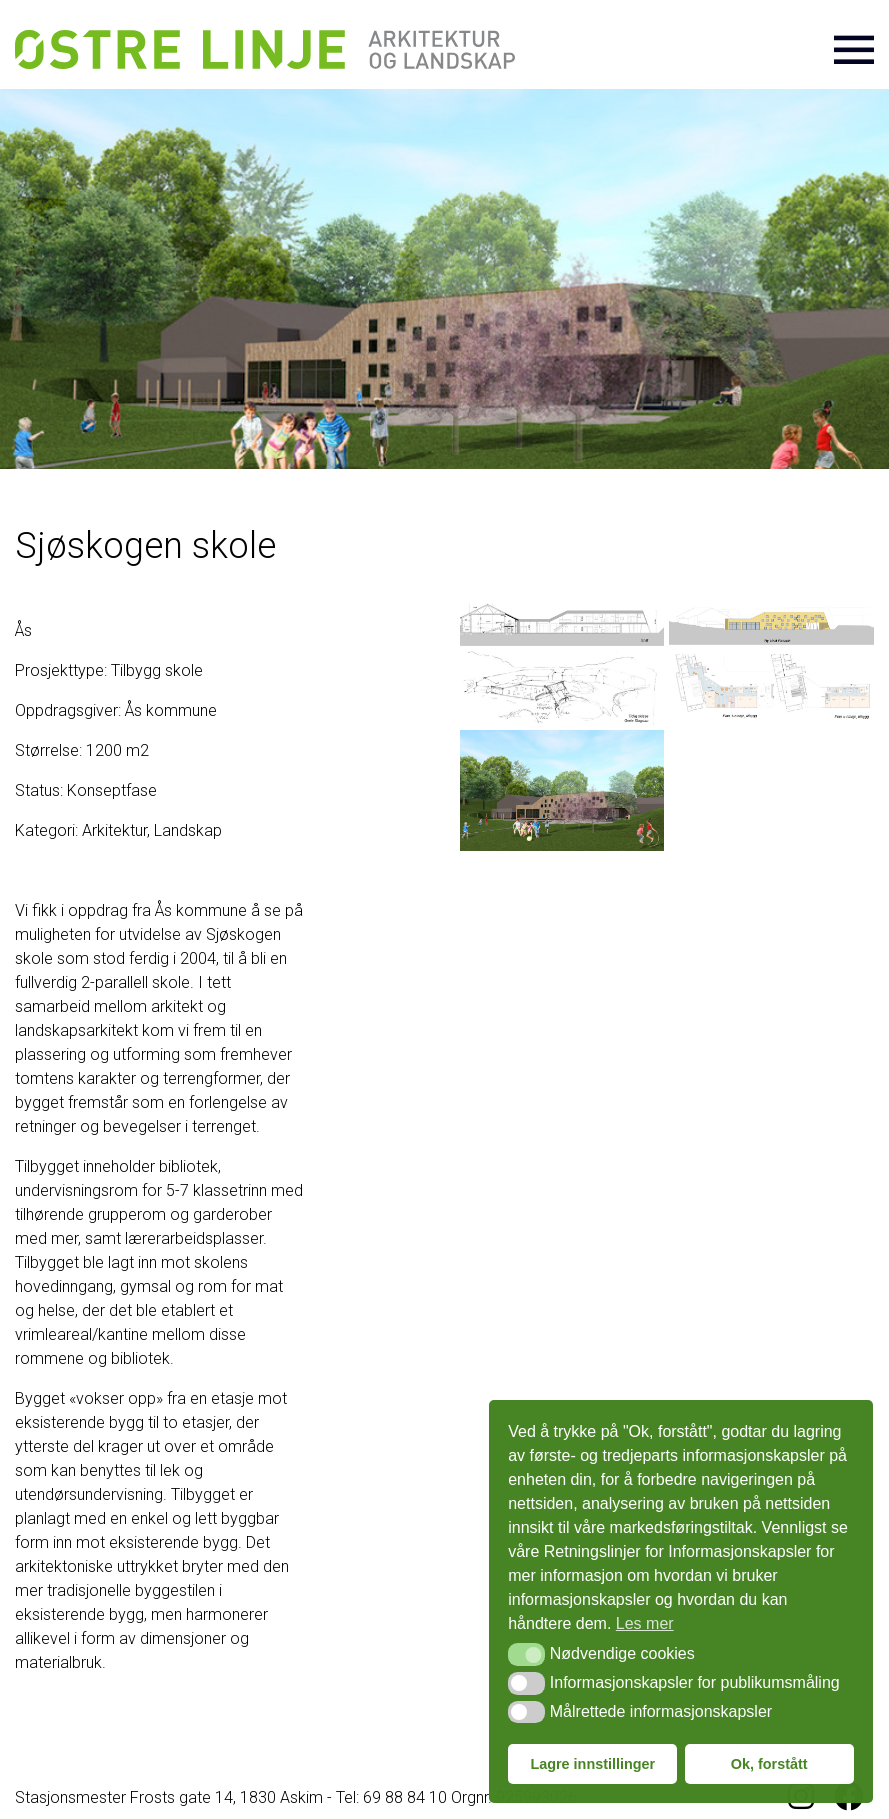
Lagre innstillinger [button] (592, 1764)
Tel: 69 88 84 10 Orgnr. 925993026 (456, 1797)
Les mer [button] (645, 1623)
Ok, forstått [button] (769, 1764)
